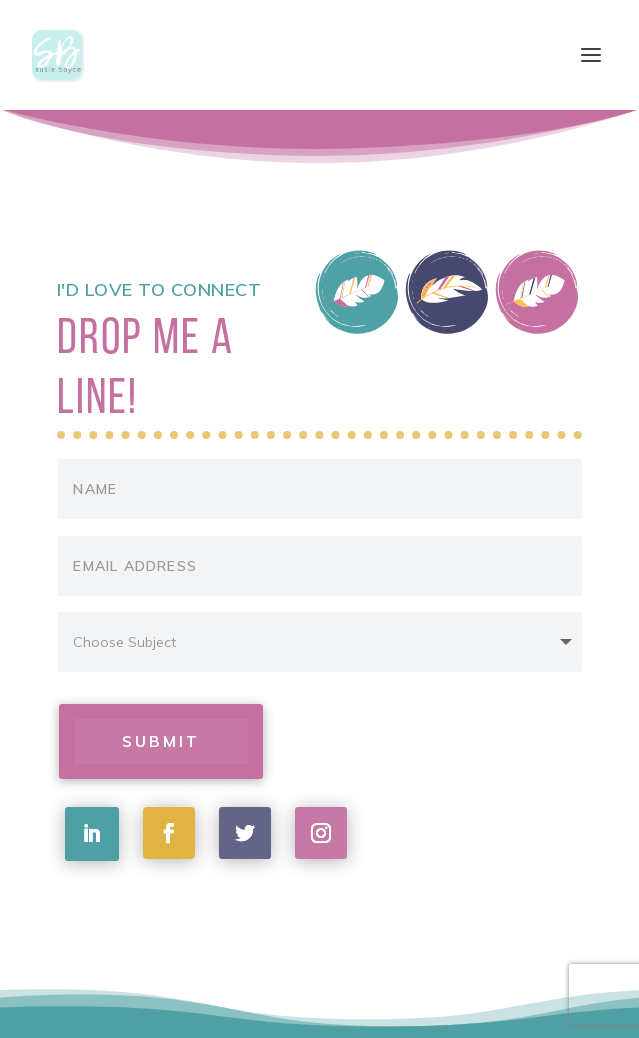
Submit (162, 740)
